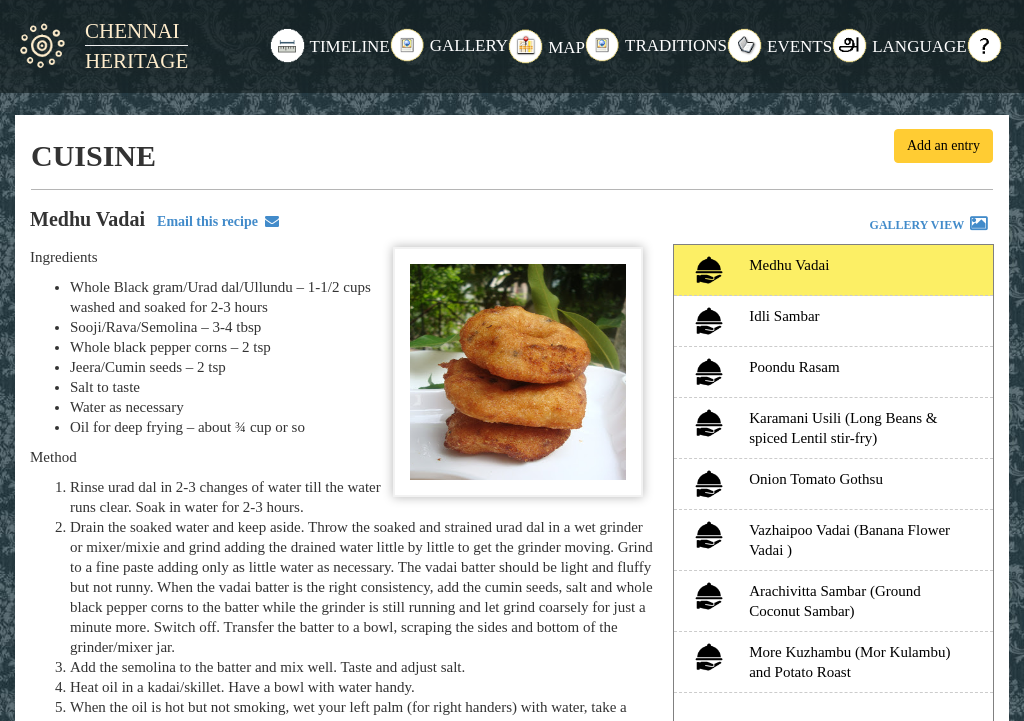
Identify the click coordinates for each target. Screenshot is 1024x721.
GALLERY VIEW (930, 226)
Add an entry (943, 145)
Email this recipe (214, 221)
